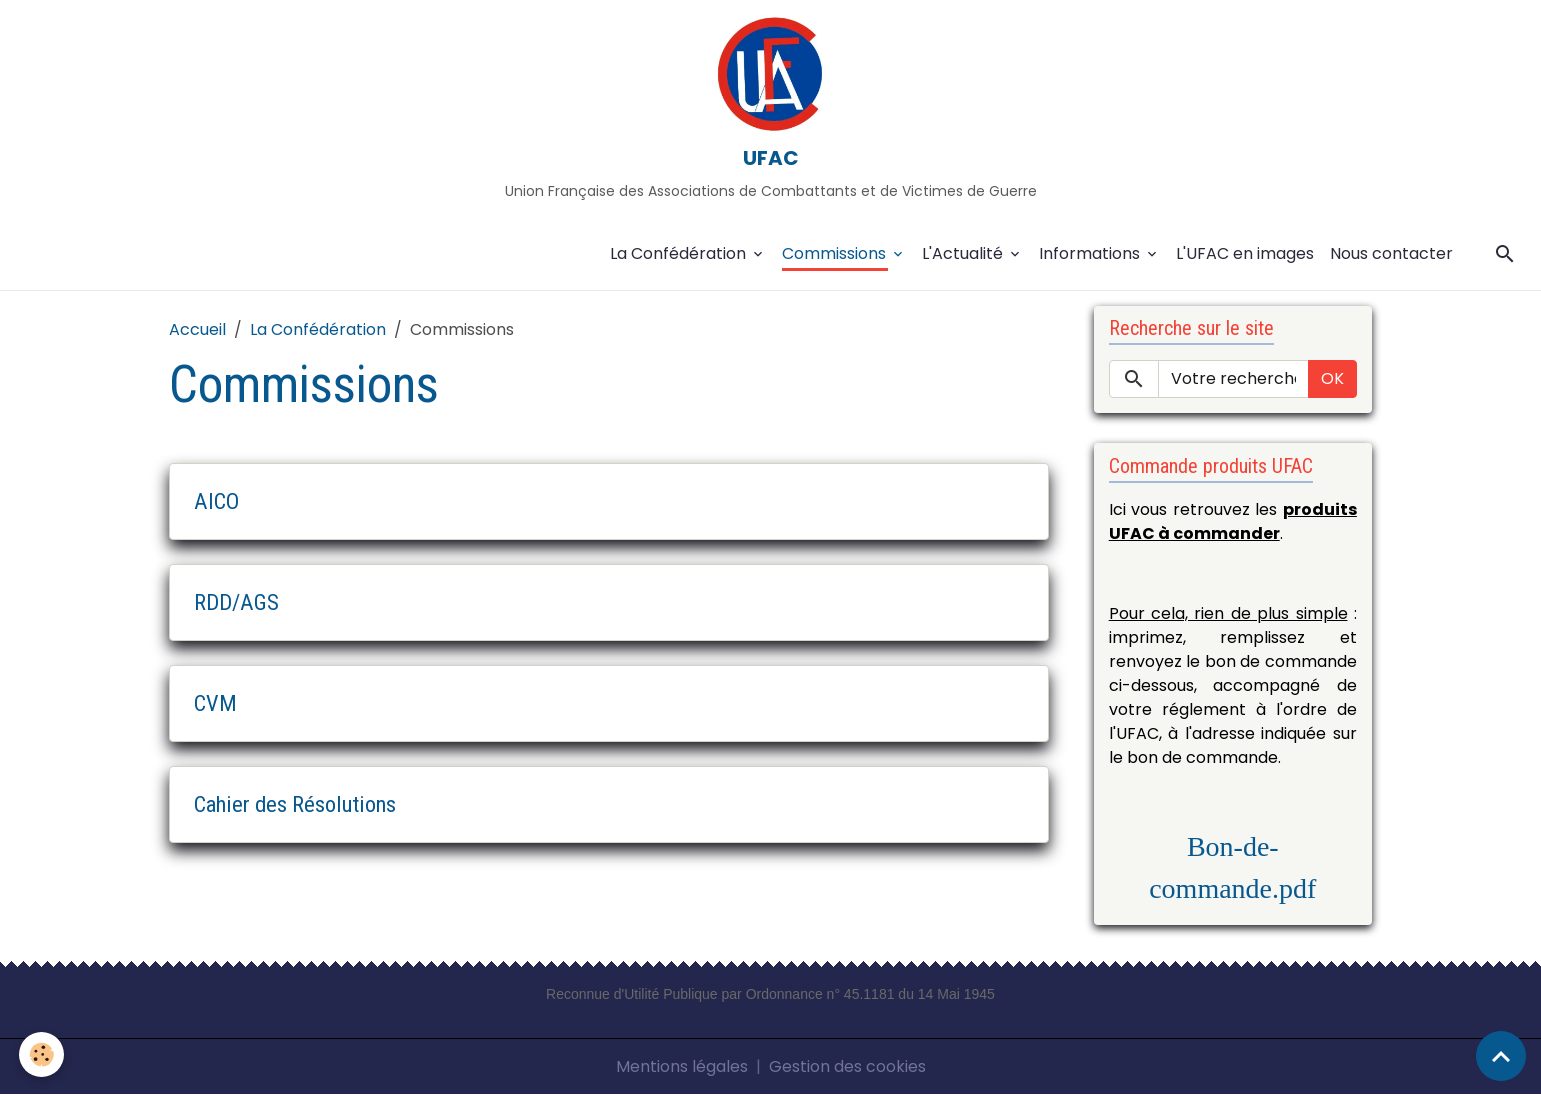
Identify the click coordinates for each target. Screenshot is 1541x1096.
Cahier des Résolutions (295, 805)
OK (1332, 380)
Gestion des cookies (847, 1067)
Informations (1091, 254)
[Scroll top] (1501, 1056)
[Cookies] (42, 1054)
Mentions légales (682, 1067)
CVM (215, 704)
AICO (216, 502)
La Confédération (680, 254)
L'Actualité (964, 254)
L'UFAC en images (1245, 254)
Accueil (197, 330)
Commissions (836, 254)
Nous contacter (1391, 254)
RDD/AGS (236, 603)
